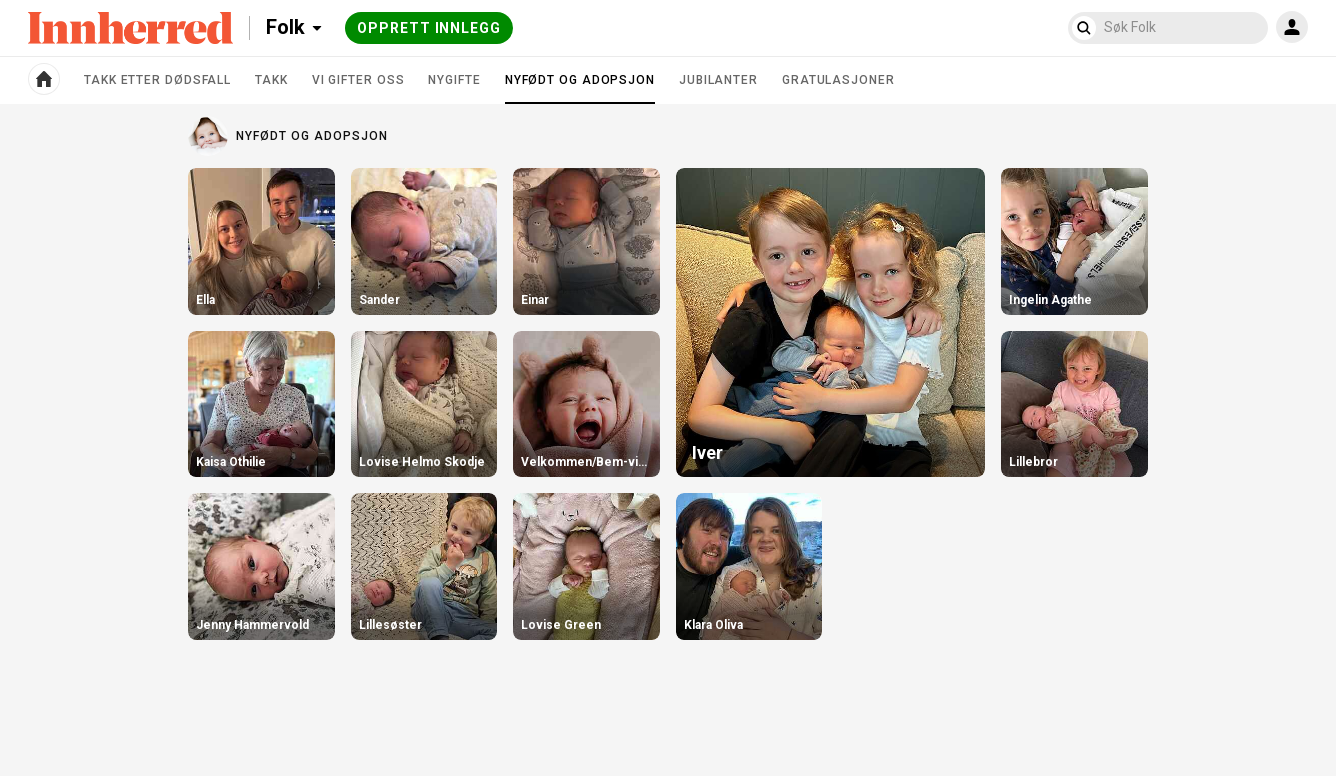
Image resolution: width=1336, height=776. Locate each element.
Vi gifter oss (358, 80)
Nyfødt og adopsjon (580, 88)
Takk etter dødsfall (157, 80)
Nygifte (454, 80)
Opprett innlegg (429, 28)
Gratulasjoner (838, 80)
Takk (271, 80)
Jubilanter (718, 80)
